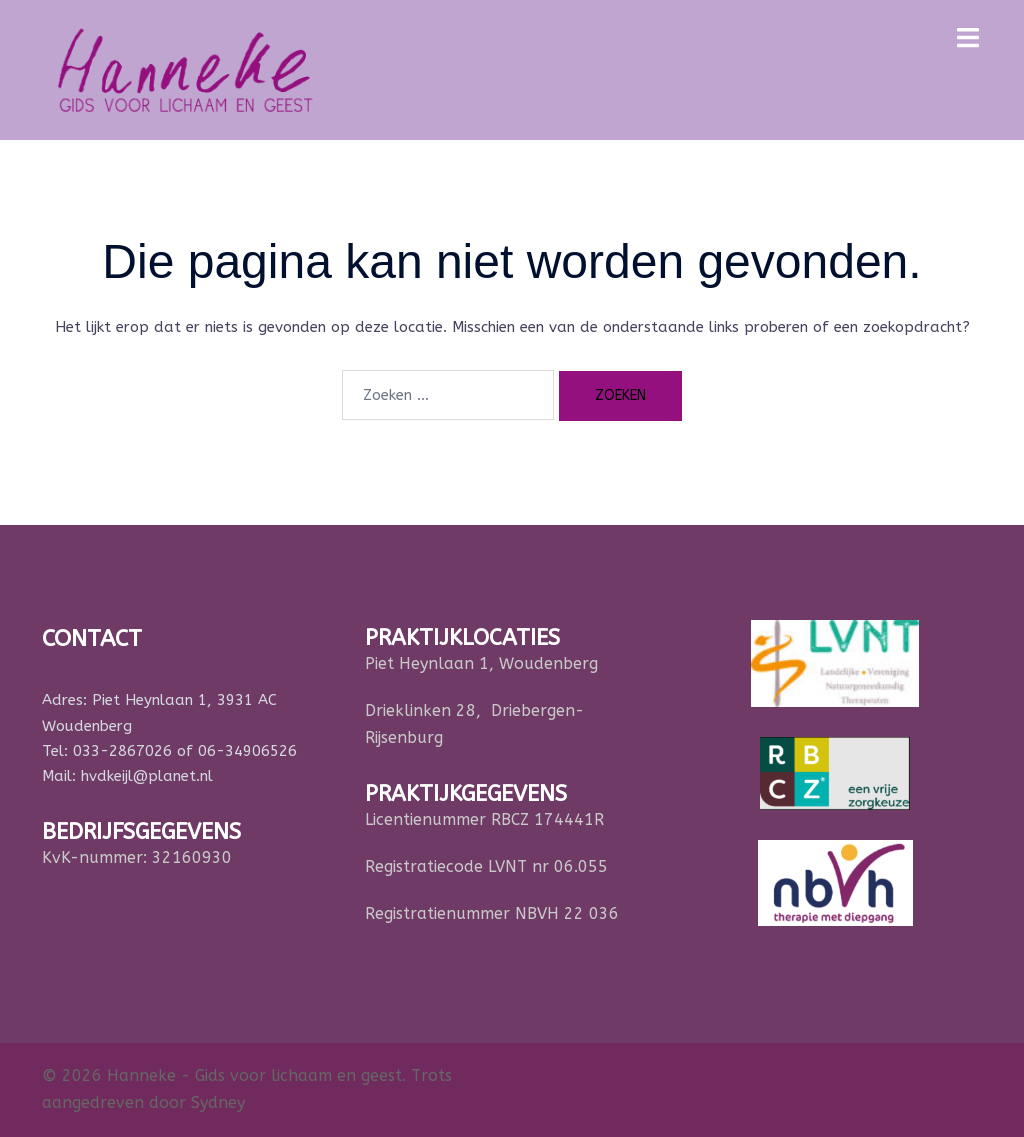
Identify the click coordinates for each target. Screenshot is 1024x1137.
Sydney (218, 1102)
